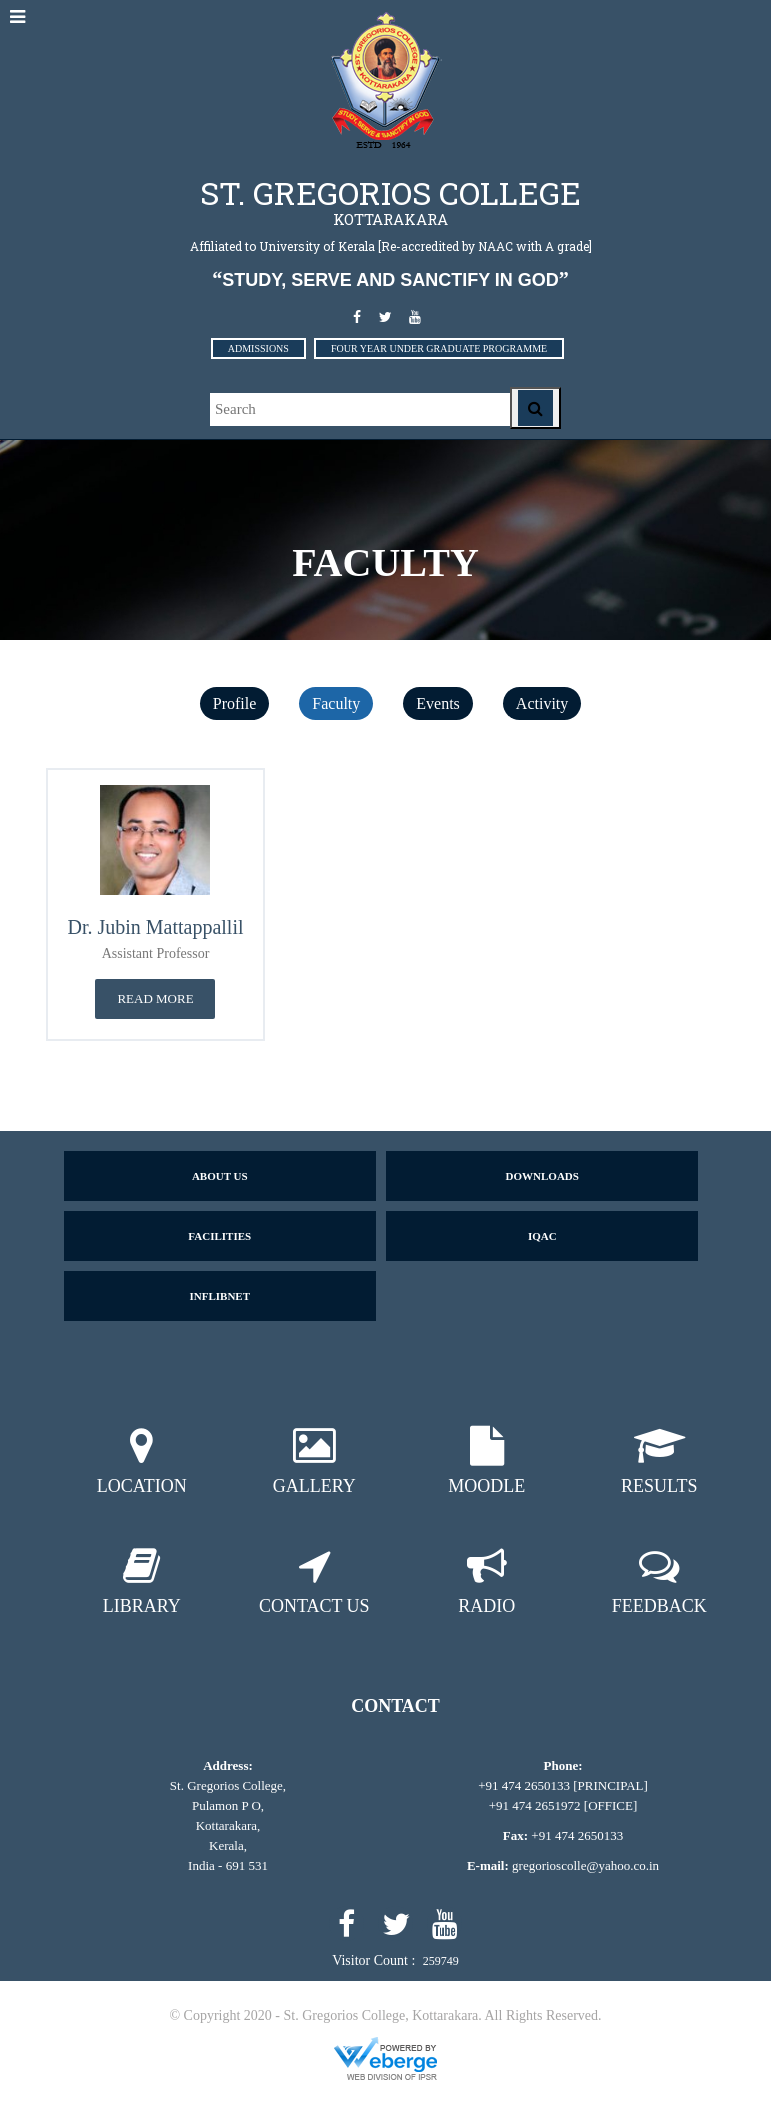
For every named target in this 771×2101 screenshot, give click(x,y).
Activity (542, 703)
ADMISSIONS (258, 348)
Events (438, 703)
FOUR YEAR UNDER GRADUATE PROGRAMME (439, 348)
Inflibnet (219, 1296)
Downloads (542, 1176)
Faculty (336, 703)
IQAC (542, 1236)
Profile (235, 703)
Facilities (219, 1236)
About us (220, 1176)
